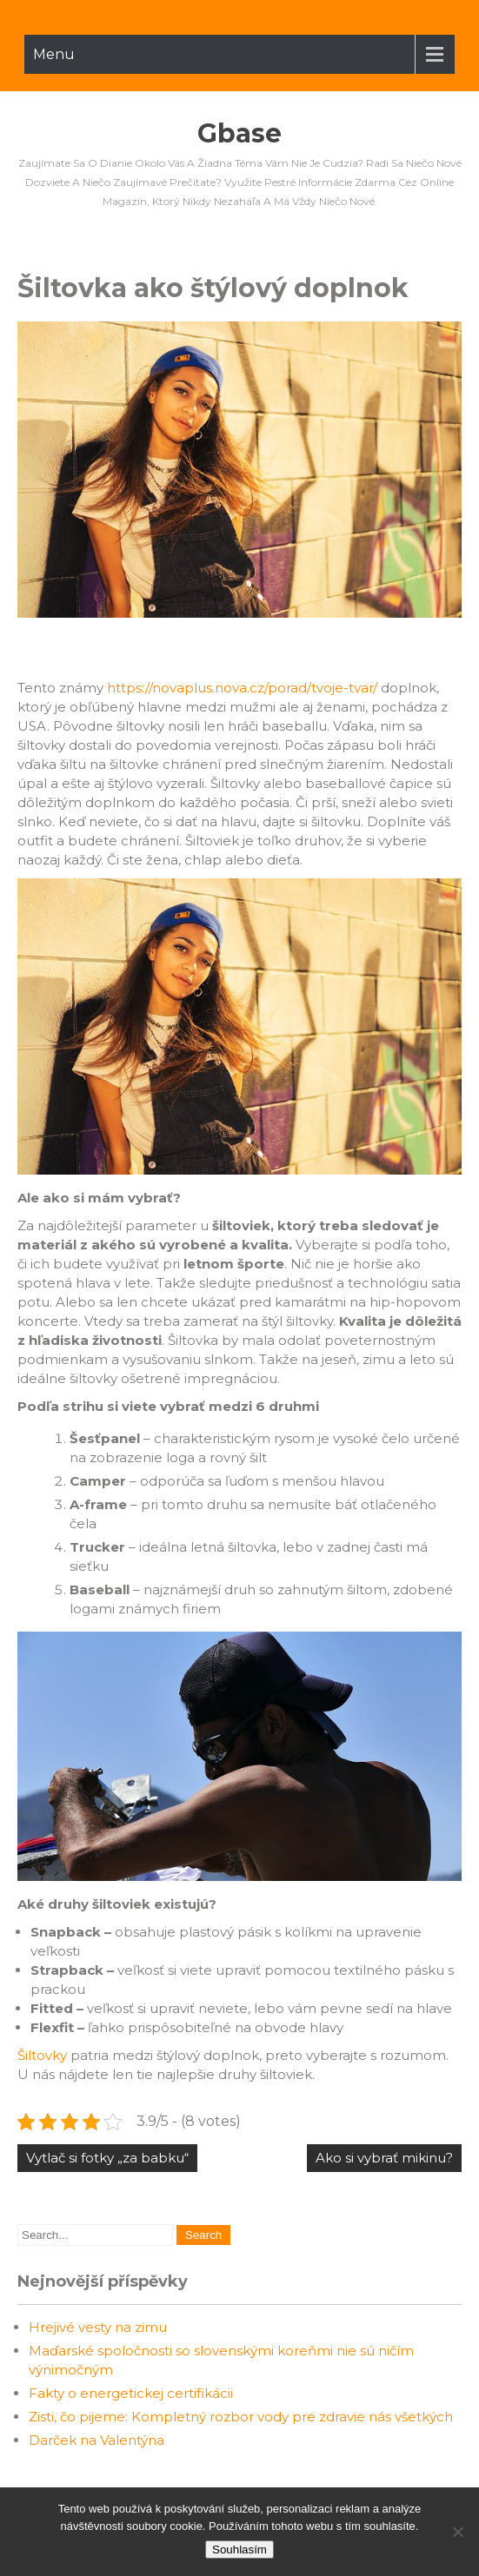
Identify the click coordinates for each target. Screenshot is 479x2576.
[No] (457, 2531)
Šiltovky (42, 2055)
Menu (54, 54)
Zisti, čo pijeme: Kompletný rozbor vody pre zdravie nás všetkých (241, 2416)
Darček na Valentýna (96, 2440)
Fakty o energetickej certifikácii (131, 2393)
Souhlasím (239, 2549)
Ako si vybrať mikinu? (384, 2157)
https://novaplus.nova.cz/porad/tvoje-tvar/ (242, 687)
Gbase (239, 133)
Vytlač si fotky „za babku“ (107, 2157)
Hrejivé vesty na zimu (98, 2327)
